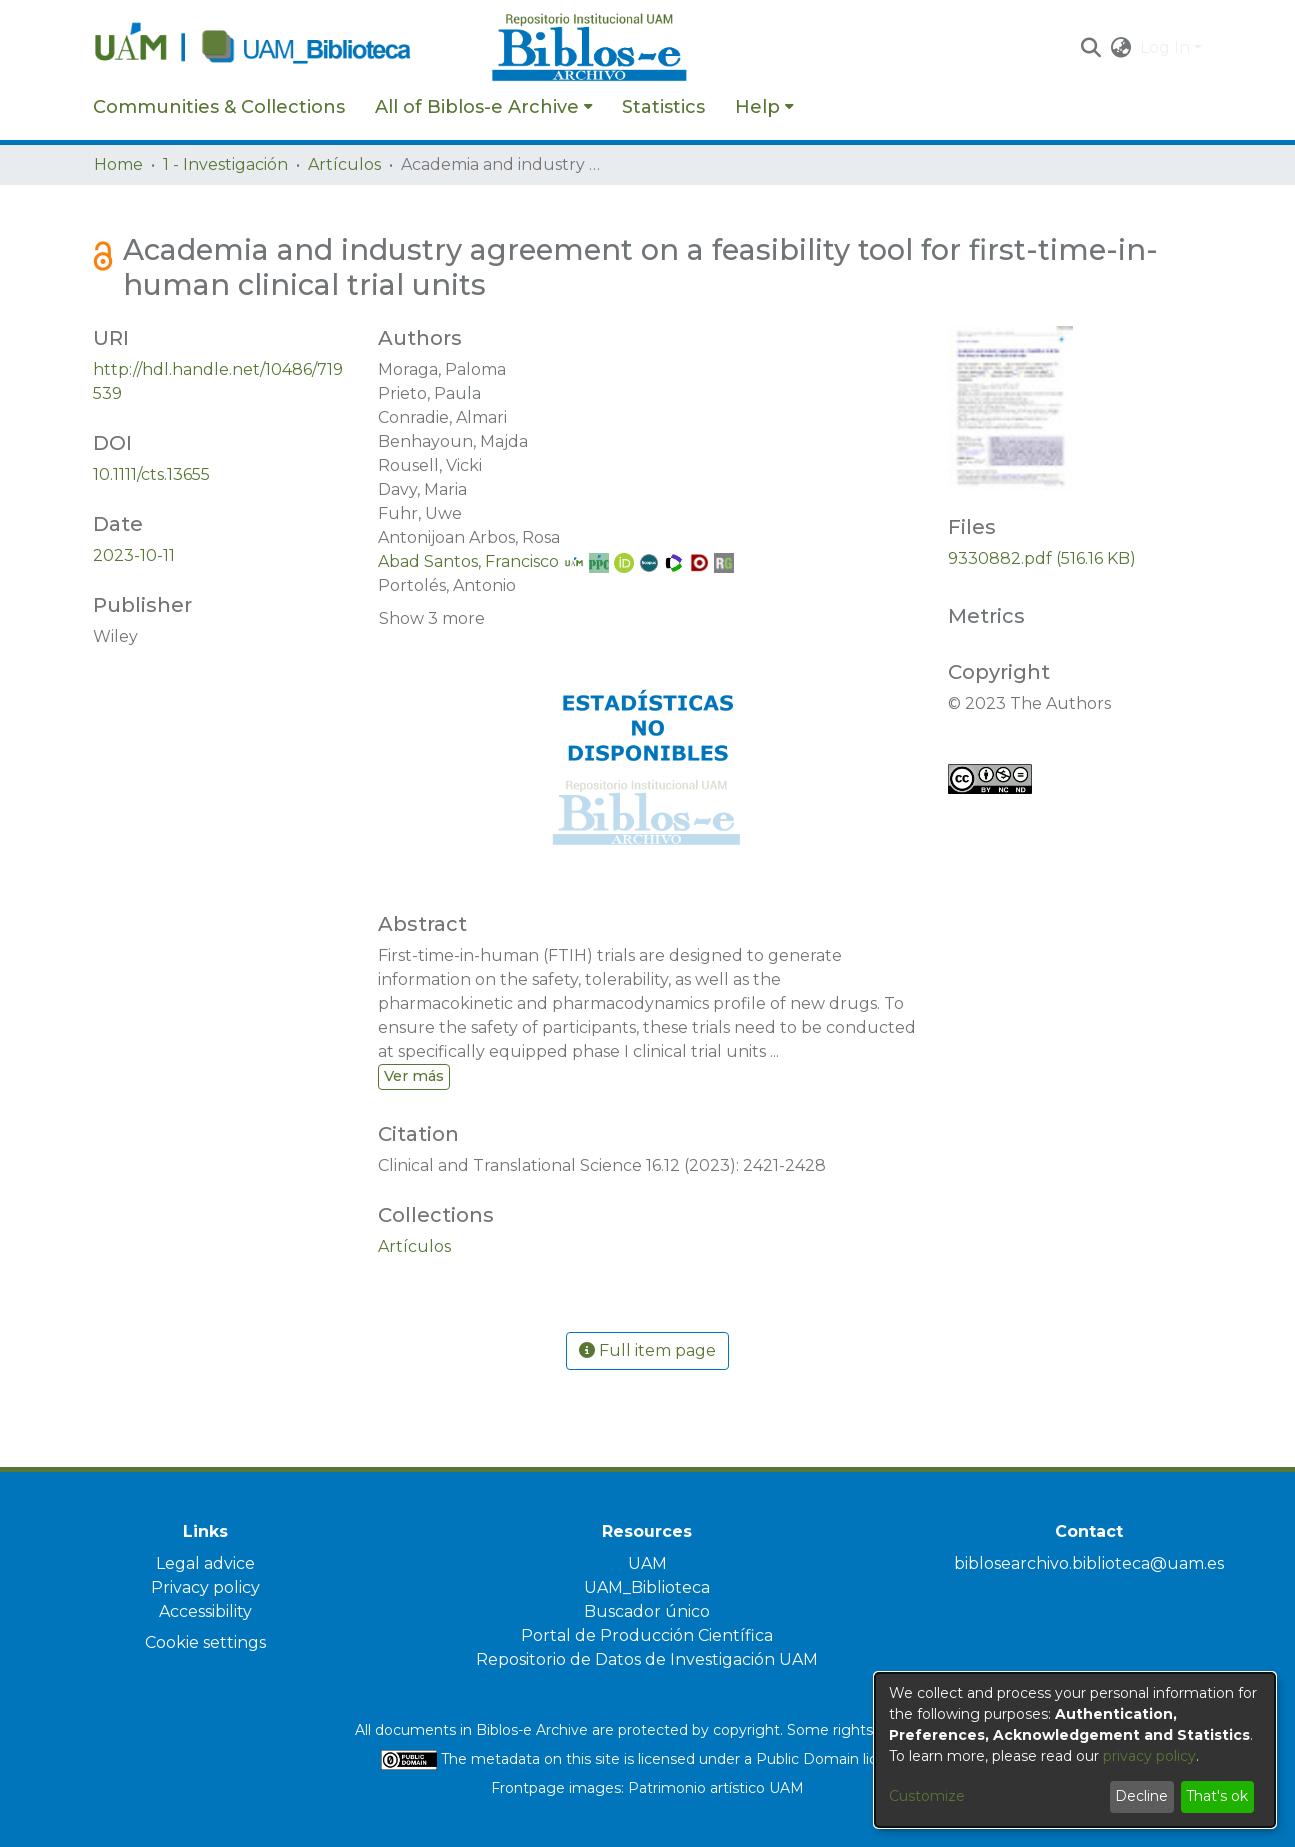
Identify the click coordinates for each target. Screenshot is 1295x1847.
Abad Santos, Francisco (468, 561)
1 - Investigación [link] (225, 164)
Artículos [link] (344, 164)
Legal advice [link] (205, 1563)
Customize (927, 1796)
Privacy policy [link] (205, 1587)
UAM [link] (647, 1563)
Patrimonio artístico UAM (716, 1788)
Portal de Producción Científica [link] (647, 1635)
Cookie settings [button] (205, 1642)
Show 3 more (432, 618)
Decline (1141, 1796)
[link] (414, 1246)
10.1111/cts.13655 (151, 474)
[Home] (282, 48)
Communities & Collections (219, 107)
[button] (1091, 48)
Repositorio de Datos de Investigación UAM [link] (647, 1659)
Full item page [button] (647, 1350)
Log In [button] (1167, 47)
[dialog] (1075, 1750)
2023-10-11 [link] (134, 555)
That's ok (1217, 1796)
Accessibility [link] (205, 1611)
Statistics (663, 107)
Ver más (414, 1076)
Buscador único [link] (647, 1611)
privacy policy (1149, 1756)
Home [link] (118, 164)
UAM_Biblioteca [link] (647, 1587)
